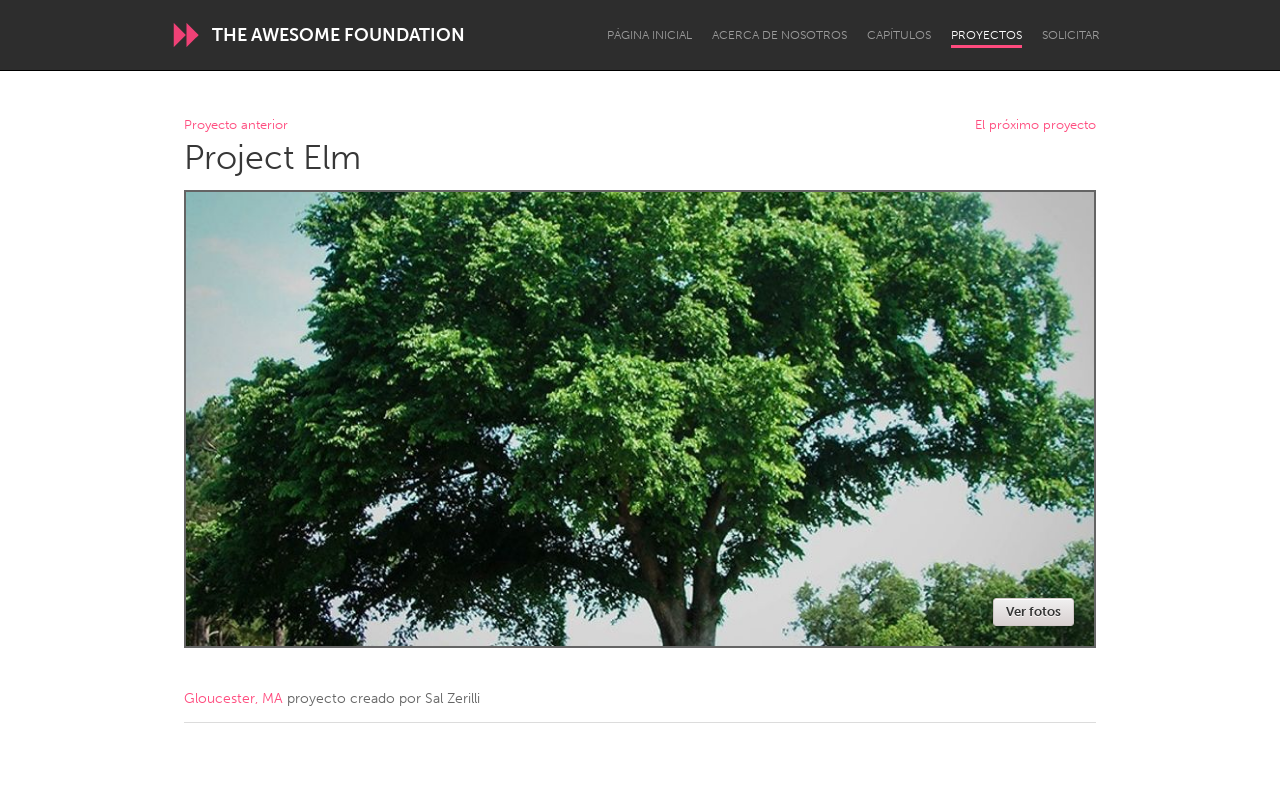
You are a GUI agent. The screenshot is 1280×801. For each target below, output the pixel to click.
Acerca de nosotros (779, 35)
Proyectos (986, 35)
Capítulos (899, 35)
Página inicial (649, 35)
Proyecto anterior (236, 125)
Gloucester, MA (233, 698)
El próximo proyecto (1035, 125)
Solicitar (1071, 35)
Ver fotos (1033, 611)
